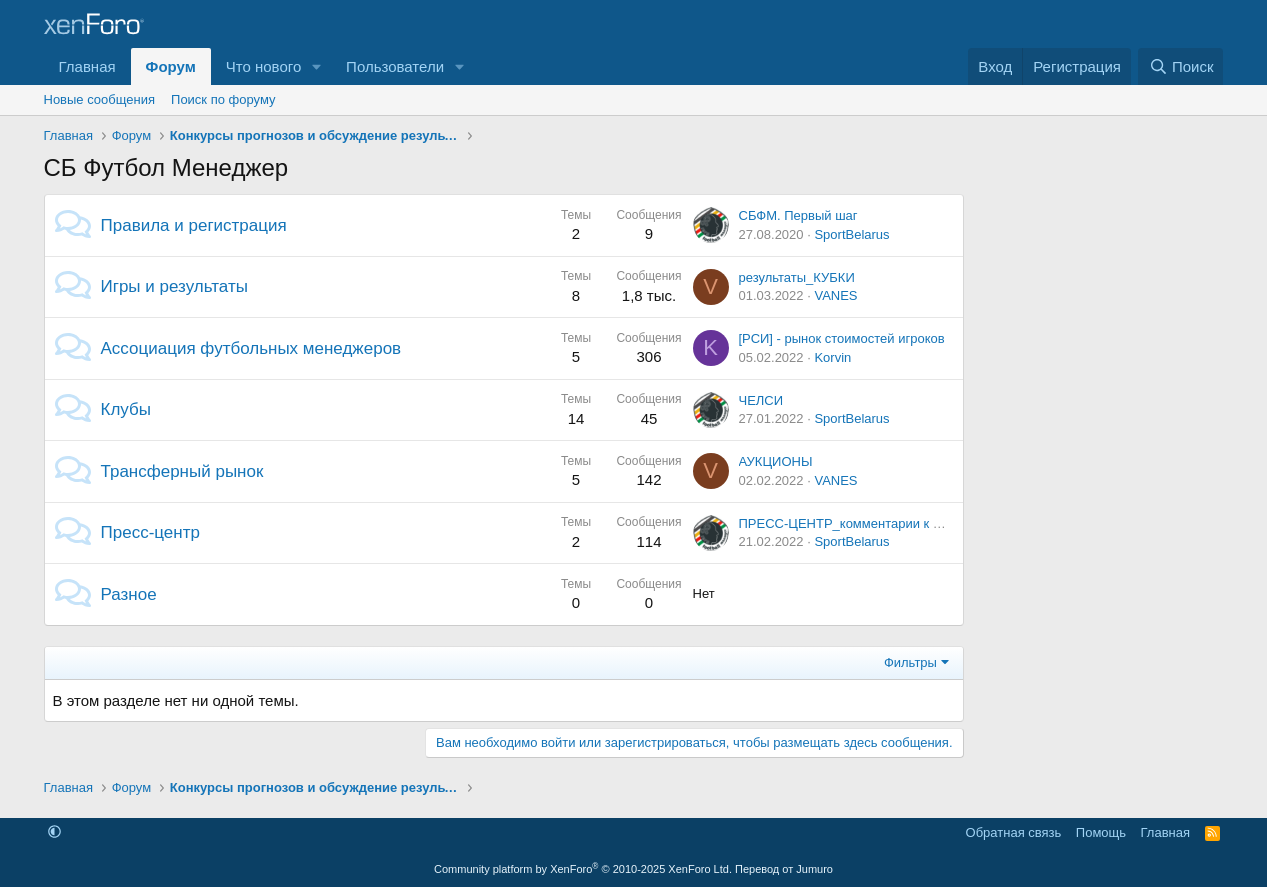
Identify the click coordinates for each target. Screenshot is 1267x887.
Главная (87, 66)
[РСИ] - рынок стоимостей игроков (842, 338)
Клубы (126, 409)
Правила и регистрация (194, 225)
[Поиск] (1180, 66)
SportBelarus (851, 234)
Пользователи (395, 66)
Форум (171, 66)
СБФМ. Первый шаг (798, 215)
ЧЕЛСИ (761, 400)
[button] (317, 66)
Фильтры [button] (910, 662)
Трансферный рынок (182, 471)
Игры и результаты (174, 286)
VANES (835, 295)
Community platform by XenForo (583, 869)
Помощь (1101, 832)
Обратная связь (1014, 832)
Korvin (832, 357)
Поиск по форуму (223, 99)
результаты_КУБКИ (797, 277)
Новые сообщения (100, 99)
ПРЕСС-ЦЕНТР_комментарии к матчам (858, 523)
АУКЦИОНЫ (776, 461)
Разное (129, 594)
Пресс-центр (150, 532)
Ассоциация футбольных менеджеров (251, 348)
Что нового (263, 66)
